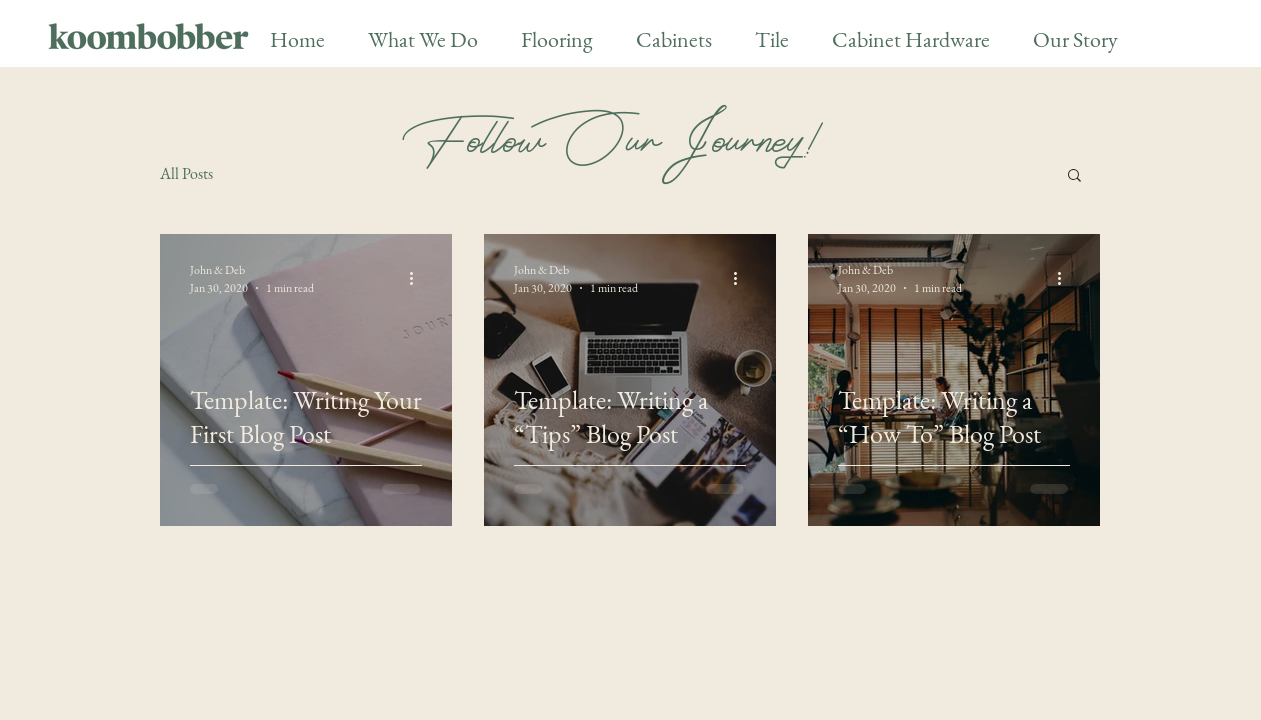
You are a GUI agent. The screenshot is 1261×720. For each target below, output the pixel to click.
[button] (1074, 176)
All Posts (186, 173)
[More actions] (419, 278)
